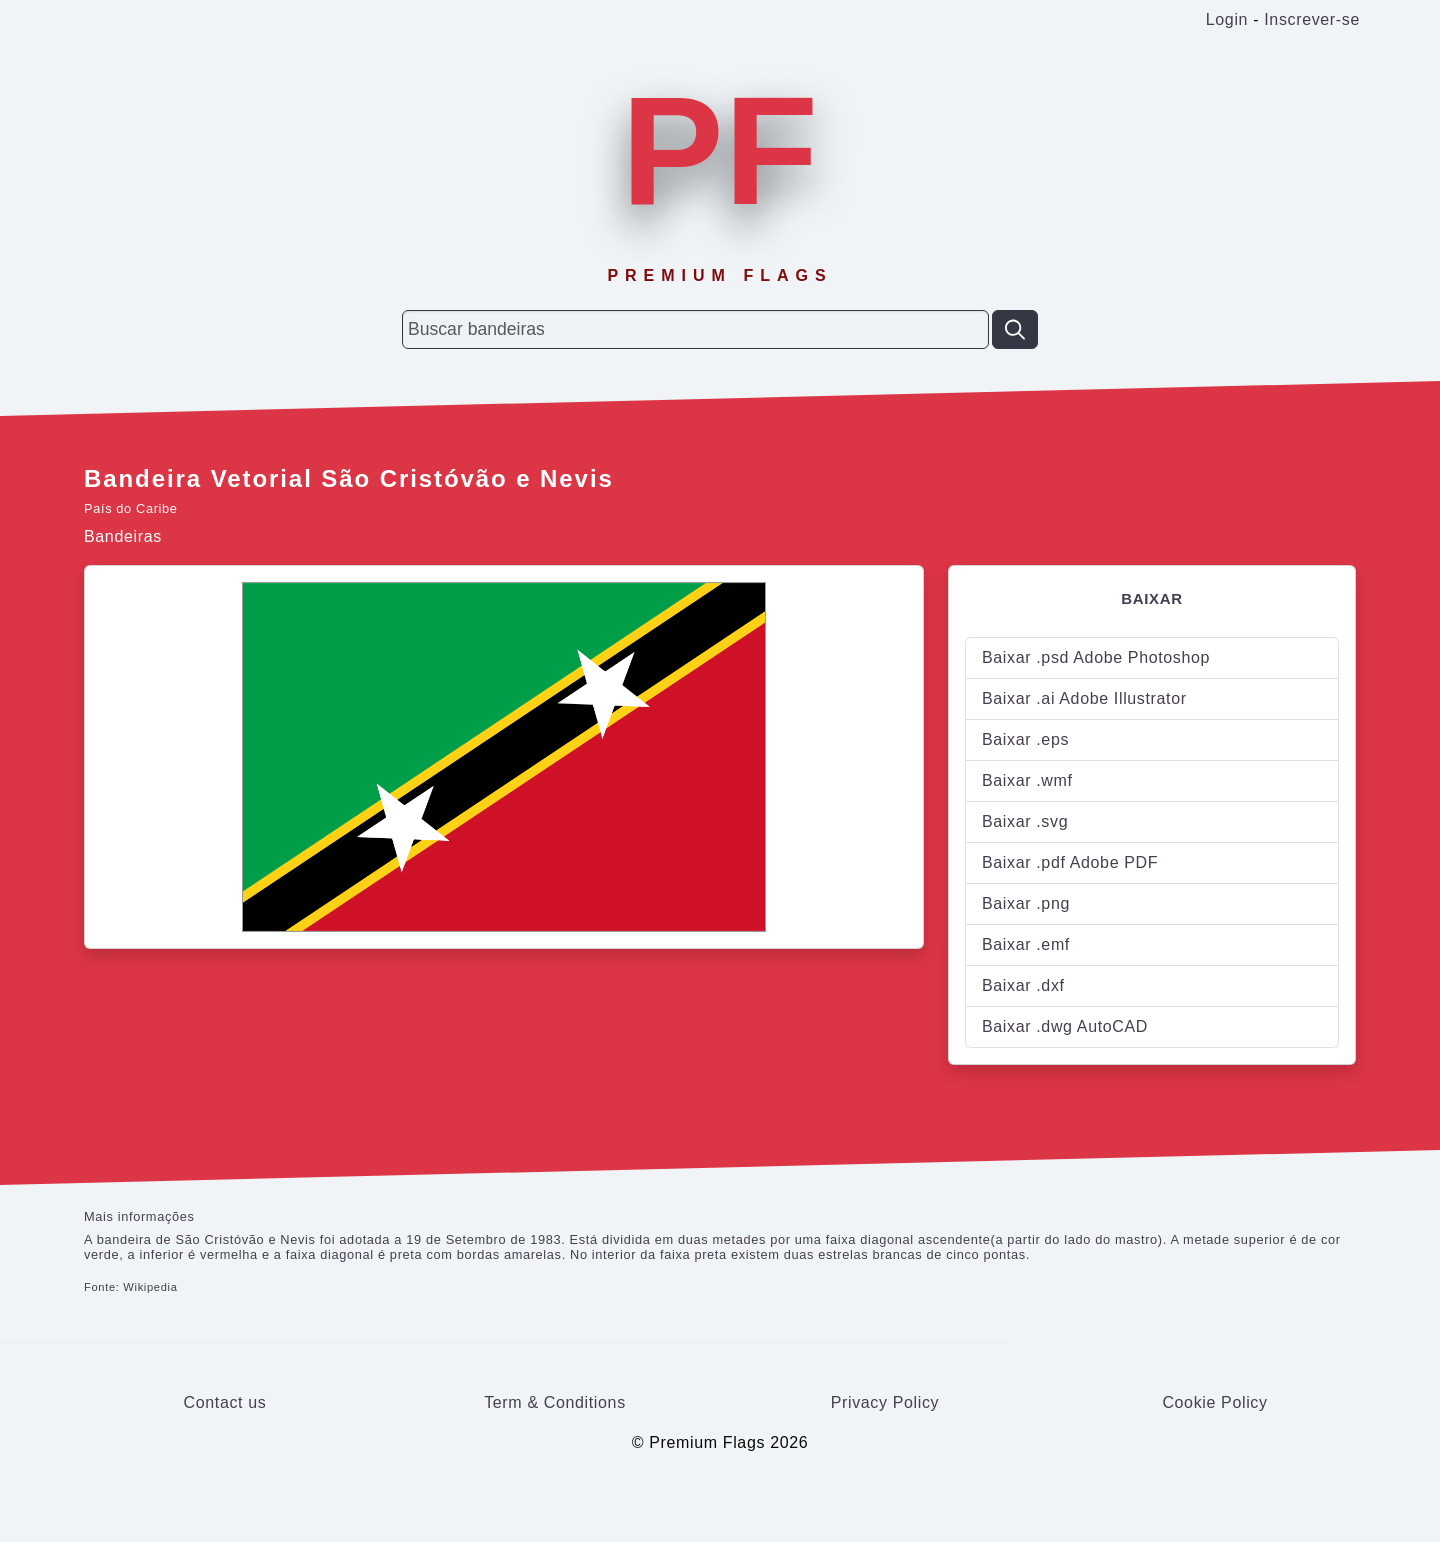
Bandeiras (123, 536)
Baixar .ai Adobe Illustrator (1084, 698)
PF (720, 151)
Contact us (225, 1402)
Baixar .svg (1025, 821)
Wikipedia (150, 1287)
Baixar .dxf (1023, 985)
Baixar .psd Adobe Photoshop (1096, 657)
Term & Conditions (555, 1402)
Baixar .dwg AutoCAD (1065, 1026)
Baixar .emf (1026, 944)
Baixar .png (1026, 903)
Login (1227, 19)
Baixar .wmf (1027, 780)
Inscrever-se (1312, 19)
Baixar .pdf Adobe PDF (1070, 862)
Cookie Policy (1214, 1402)
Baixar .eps (1025, 739)
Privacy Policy (885, 1402)
